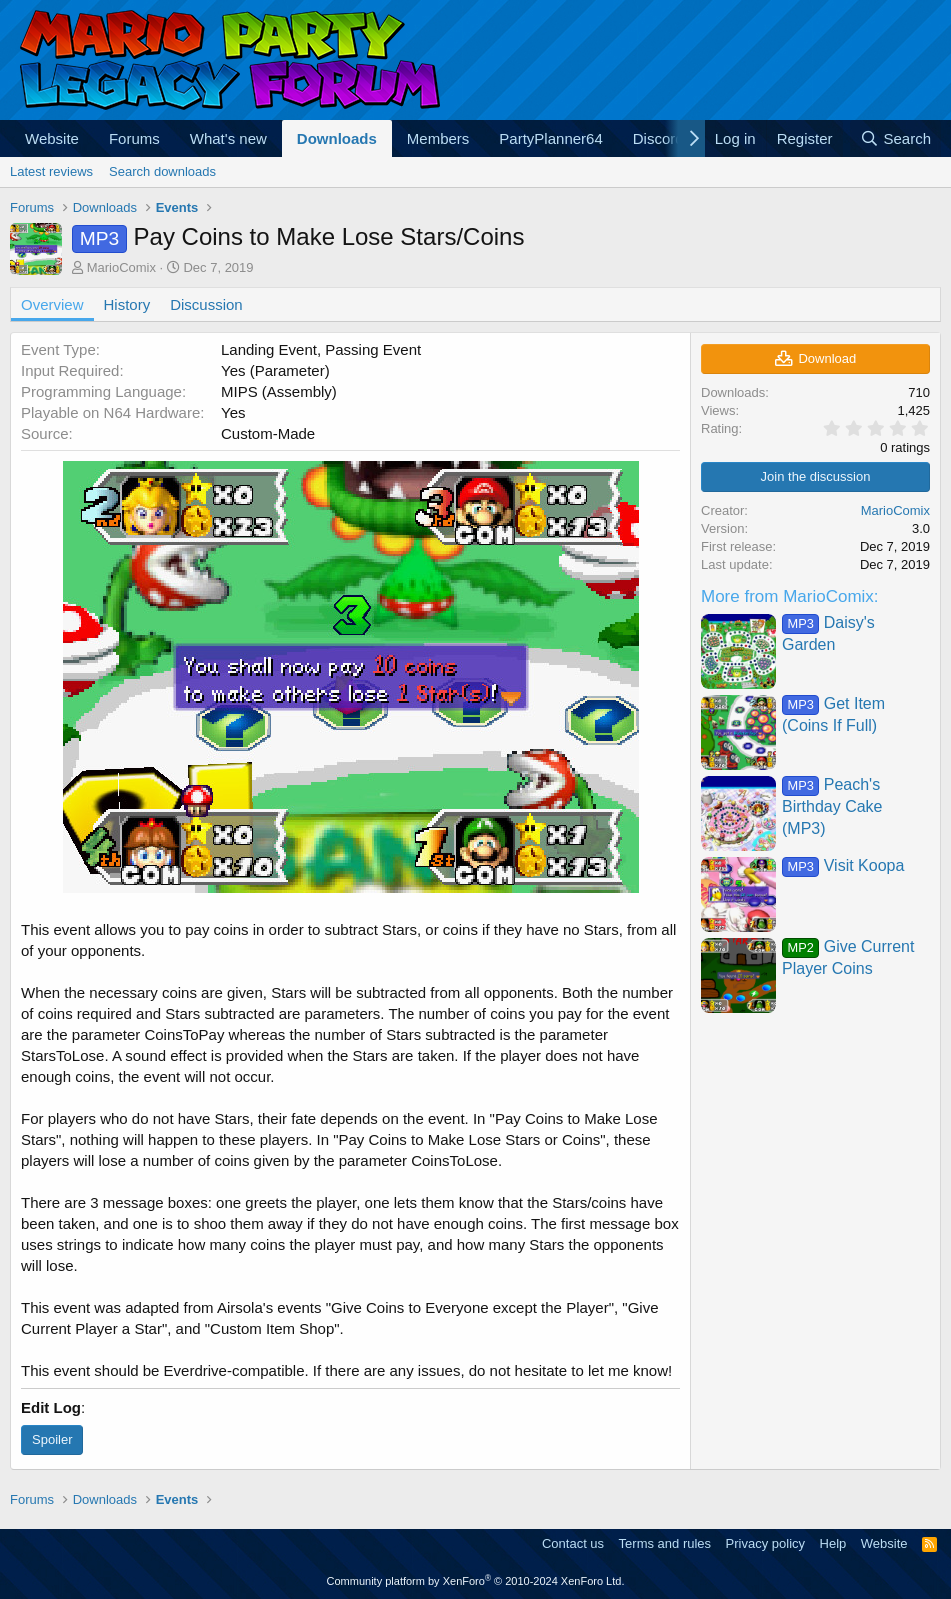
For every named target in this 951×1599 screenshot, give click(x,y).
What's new (228, 138)
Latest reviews (51, 171)
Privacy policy (765, 1543)
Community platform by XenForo (476, 1581)
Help (833, 1543)
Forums (134, 138)
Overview (52, 304)
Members (438, 138)
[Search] (895, 138)
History (127, 304)
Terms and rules (665, 1543)
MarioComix (121, 267)
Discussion (206, 304)
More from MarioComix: (790, 596)
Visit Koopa (843, 865)
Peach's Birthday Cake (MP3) (832, 807)
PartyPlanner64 (550, 138)
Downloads (337, 138)
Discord (658, 138)
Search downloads (162, 171)
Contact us (573, 1543)
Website (52, 138)
